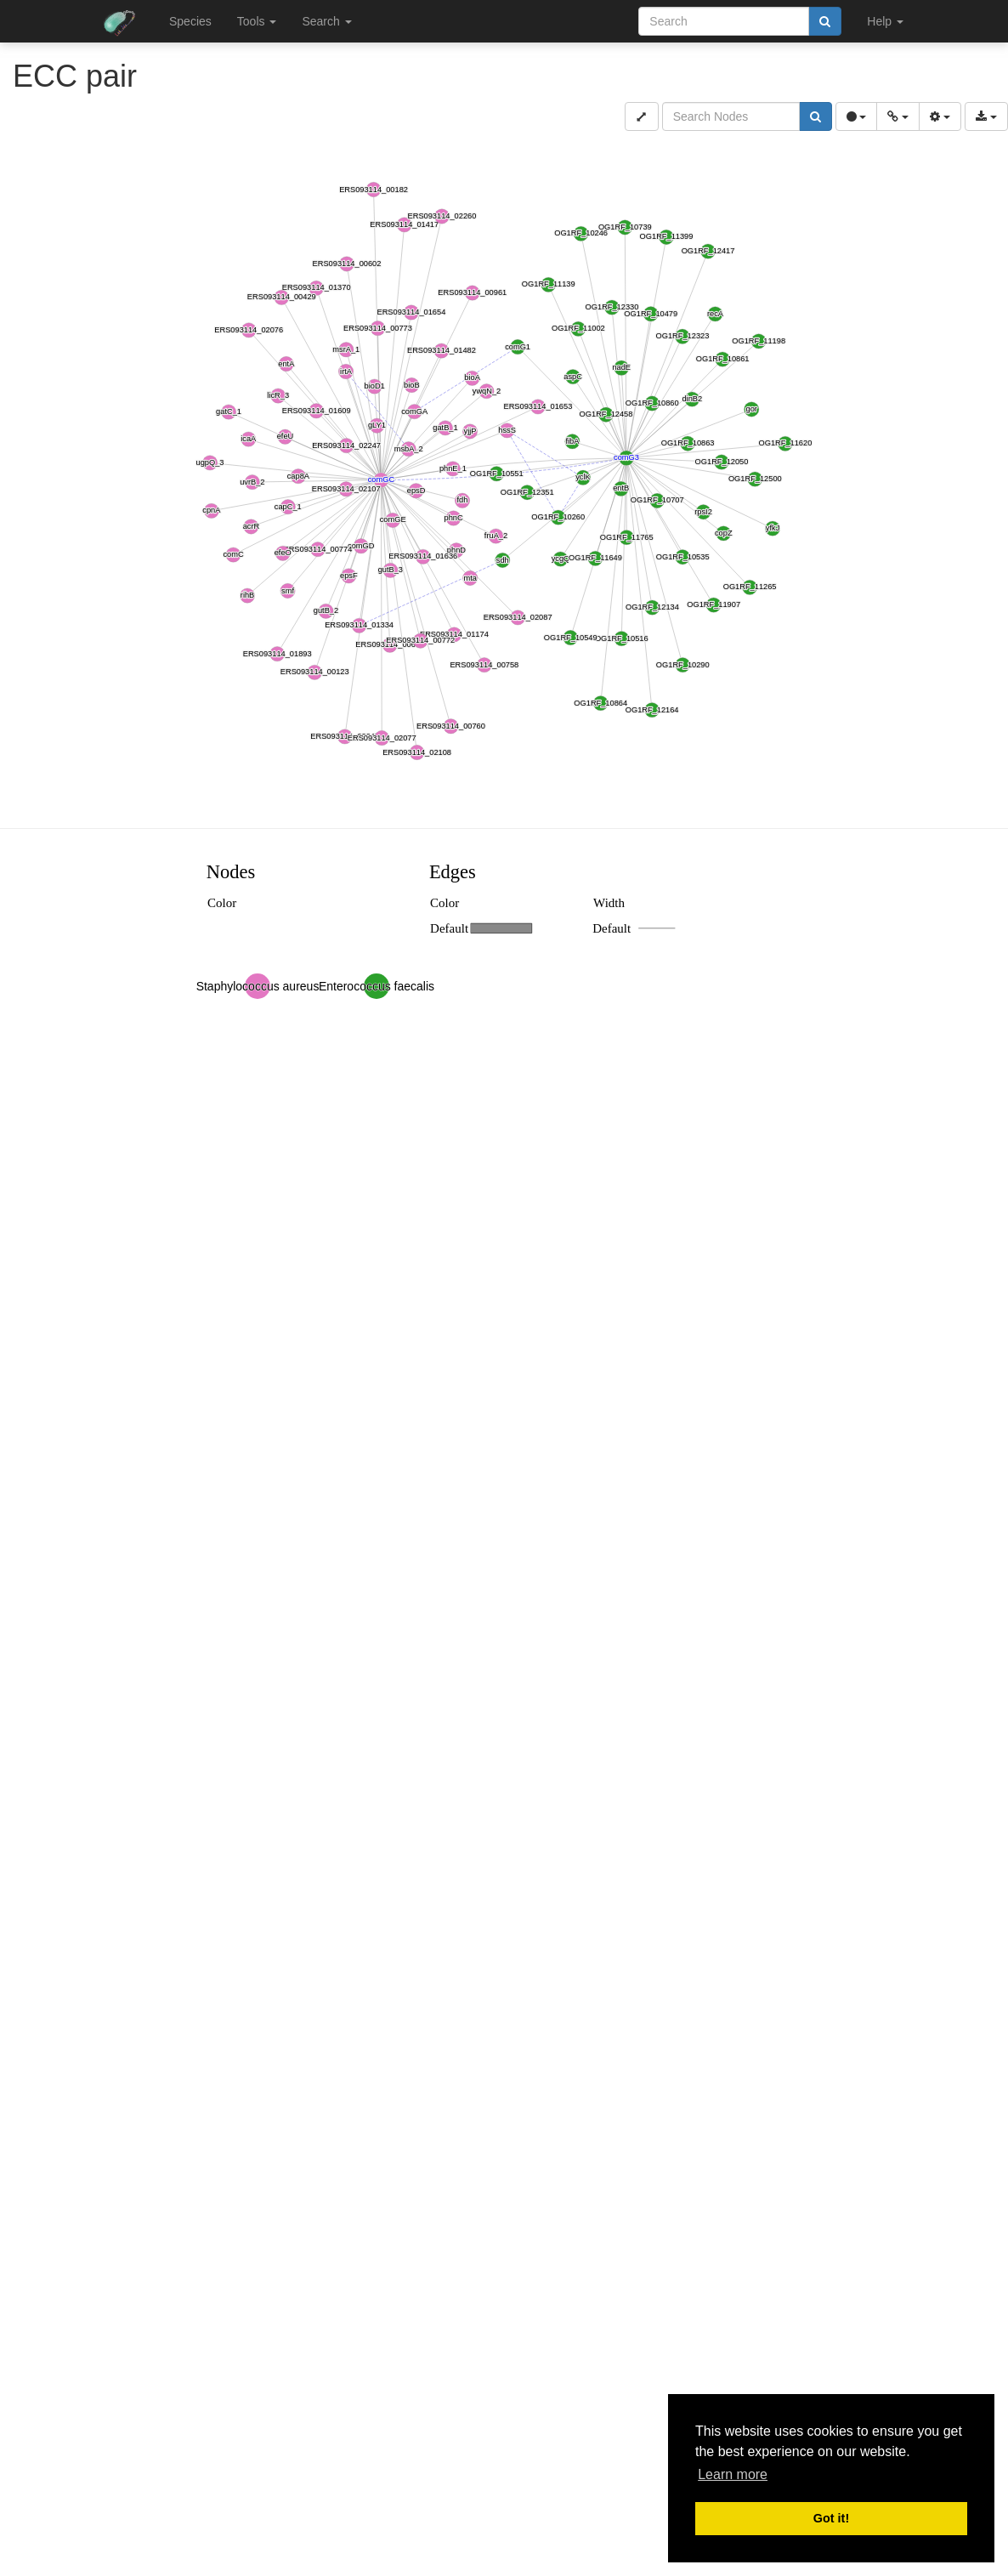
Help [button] (885, 21)
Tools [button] (257, 21)
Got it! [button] (831, 2518)
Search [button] (326, 21)
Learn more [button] (732, 2474)
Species (190, 21)
